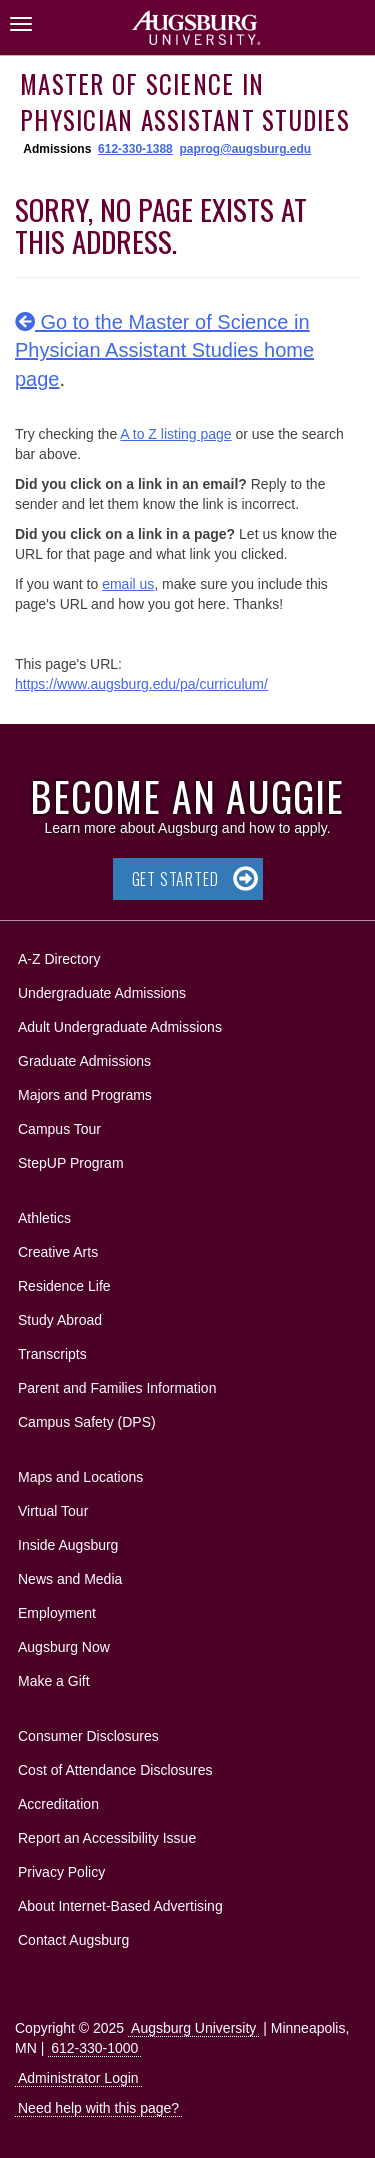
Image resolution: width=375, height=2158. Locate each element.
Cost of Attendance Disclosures (115, 1770)
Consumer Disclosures (88, 1736)
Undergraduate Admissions (102, 993)
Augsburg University (193, 2028)
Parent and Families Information (117, 1388)
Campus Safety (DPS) (87, 1422)
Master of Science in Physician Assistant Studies (185, 101)
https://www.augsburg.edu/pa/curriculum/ (141, 684)
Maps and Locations (80, 1477)
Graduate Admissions (84, 1061)
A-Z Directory (59, 959)
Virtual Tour (53, 1511)
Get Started (175, 879)
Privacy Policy (61, 1872)
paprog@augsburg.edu (245, 149)
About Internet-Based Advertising (120, 1906)
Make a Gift (54, 1681)
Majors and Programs (84, 1091)
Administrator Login (78, 2078)
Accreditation (58, 1804)
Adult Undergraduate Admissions (120, 1027)
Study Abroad (60, 1320)
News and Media (70, 1579)
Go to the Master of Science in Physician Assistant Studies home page (164, 350)
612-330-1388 (135, 149)
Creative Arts (58, 1252)
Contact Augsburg (73, 1940)
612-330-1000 (94, 2048)
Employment (57, 1613)
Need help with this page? (98, 2108)
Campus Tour (59, 1129)
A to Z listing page (175, 434)
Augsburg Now (64, 1647)
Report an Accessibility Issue (107, 1838)
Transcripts (52, 1354)
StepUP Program (71, 1163)
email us (128, 584)
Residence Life (64, 1286)
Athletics (44, 1218)
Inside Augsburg (68, 1545)
